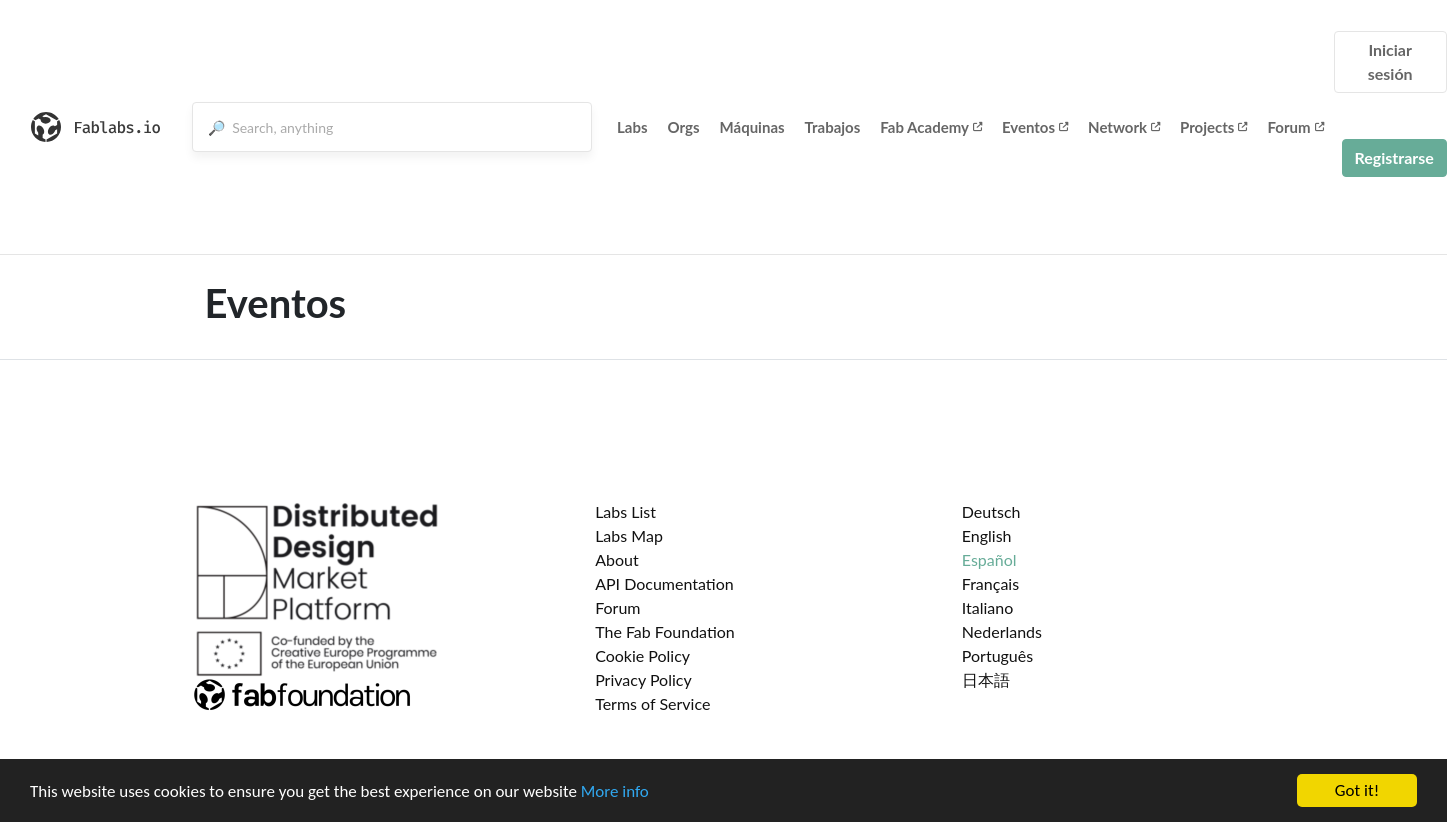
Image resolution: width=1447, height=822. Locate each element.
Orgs (684, 127)
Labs (632, 127)
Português (997, 655)
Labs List (625, 511)
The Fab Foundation (665, 631)
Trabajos (833, 127)
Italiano (988, 607)
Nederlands (1002, 631)
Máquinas (752, 127)
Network (1124, 127)
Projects (1213, 127)
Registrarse (1394, 157)
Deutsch (991, 511)
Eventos (1035, 127)
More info (615, 792)
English (987, 535)
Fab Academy (931, 127)
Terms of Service (652, 703)
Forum (1295, 127)
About (617, 559)
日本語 (986, 679)
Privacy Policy (643, 679)
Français (990, 583)
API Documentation (664, 583)
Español (989, 559)
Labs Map (629, 535)
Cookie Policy (642, 655)
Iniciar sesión (1390, 61)
